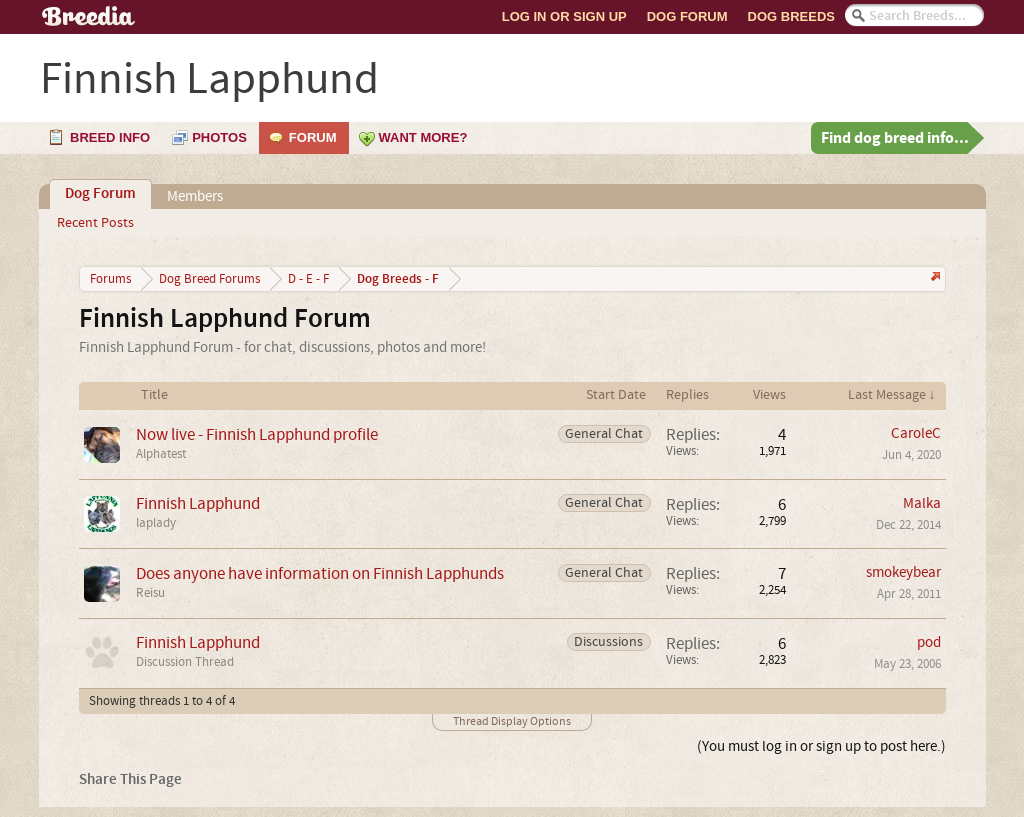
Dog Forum (687, 16)
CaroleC (916, 433)
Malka (922, 503)
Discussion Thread (185, 662)
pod (929, 642)
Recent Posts (95, 223)
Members (195, 196)
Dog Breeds (791, 16)
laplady (156, 523)
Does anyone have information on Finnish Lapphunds (320, 573)
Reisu (150, 593)
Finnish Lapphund (198, 503)
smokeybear (903, 572)
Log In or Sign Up (564, 16)
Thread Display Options (512, 721)
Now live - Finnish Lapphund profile (257, 434)
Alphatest (161, 454)
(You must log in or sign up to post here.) (821, 746)
